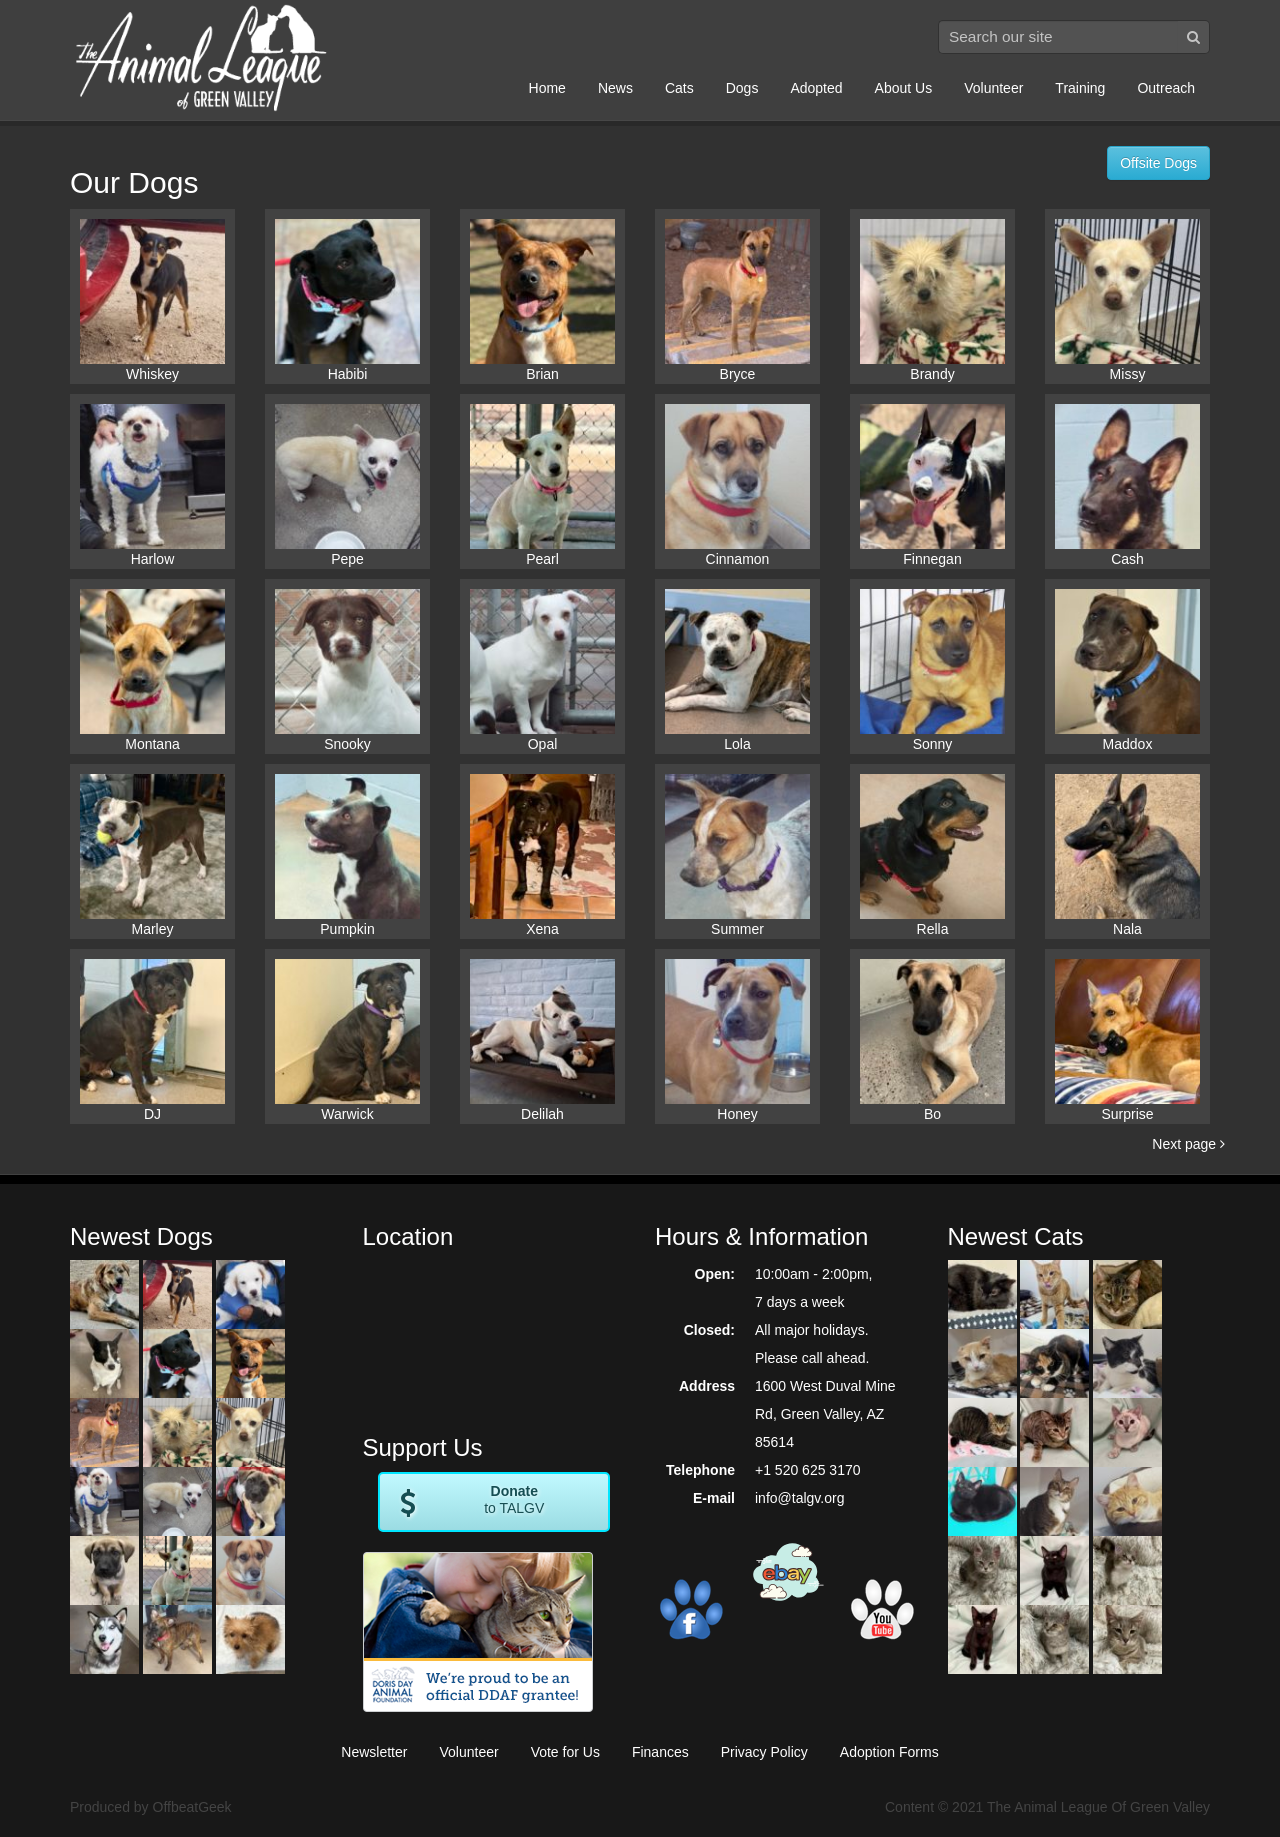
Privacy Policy (764, 1752)
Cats (679, 88)
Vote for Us (565, 1752)
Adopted (816, 88)
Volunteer (993, 88)
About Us (904, 88)
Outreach (1166, 88)
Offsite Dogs (1158, 163)
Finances (660, 1752)
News (615, 88)
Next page (1188, 1144)
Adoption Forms (889, 1752)
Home (547, 88)
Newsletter (374, 1752)
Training (1080, 88)
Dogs (742, 88)
